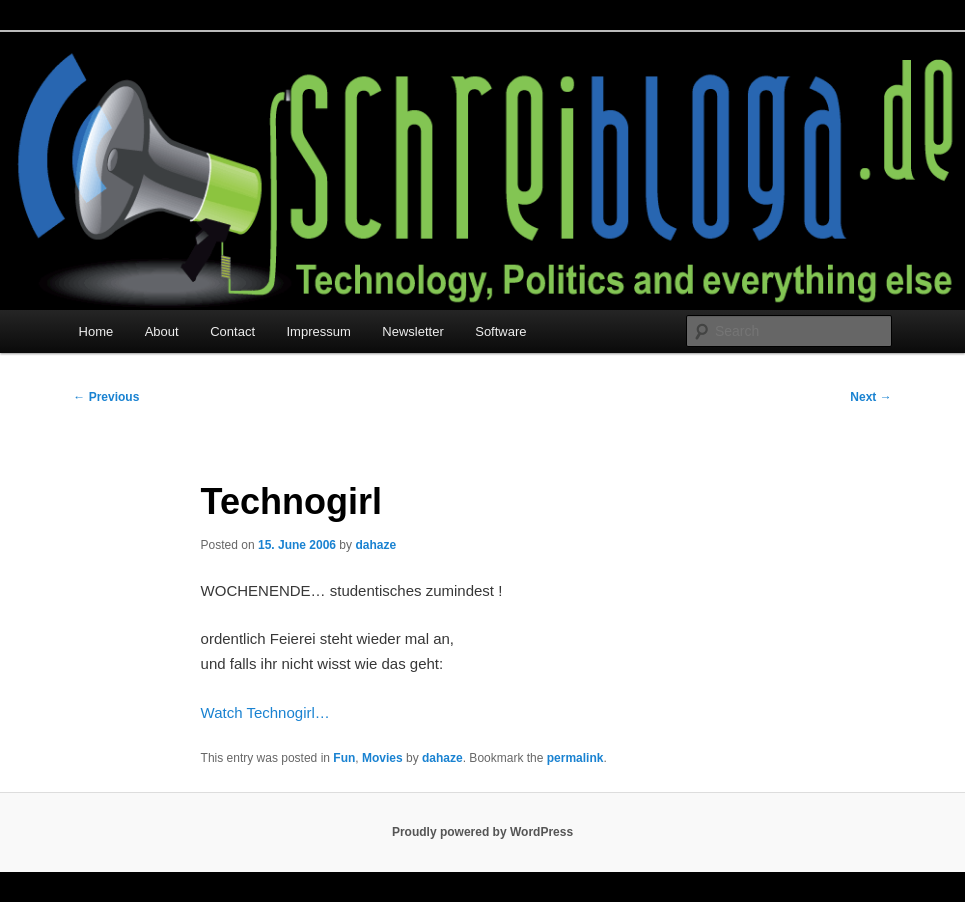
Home (96, 331)
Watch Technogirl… (265, 712)
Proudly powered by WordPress (482, 832)
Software (500, 331)
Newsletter (412, 331)
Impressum (319, 331)
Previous (106, 397)
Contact (232, 331)
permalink (575, 758)
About (162, 331)
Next (870, 397)
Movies (382, 758)
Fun (344, 758)
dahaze (375, 545)
